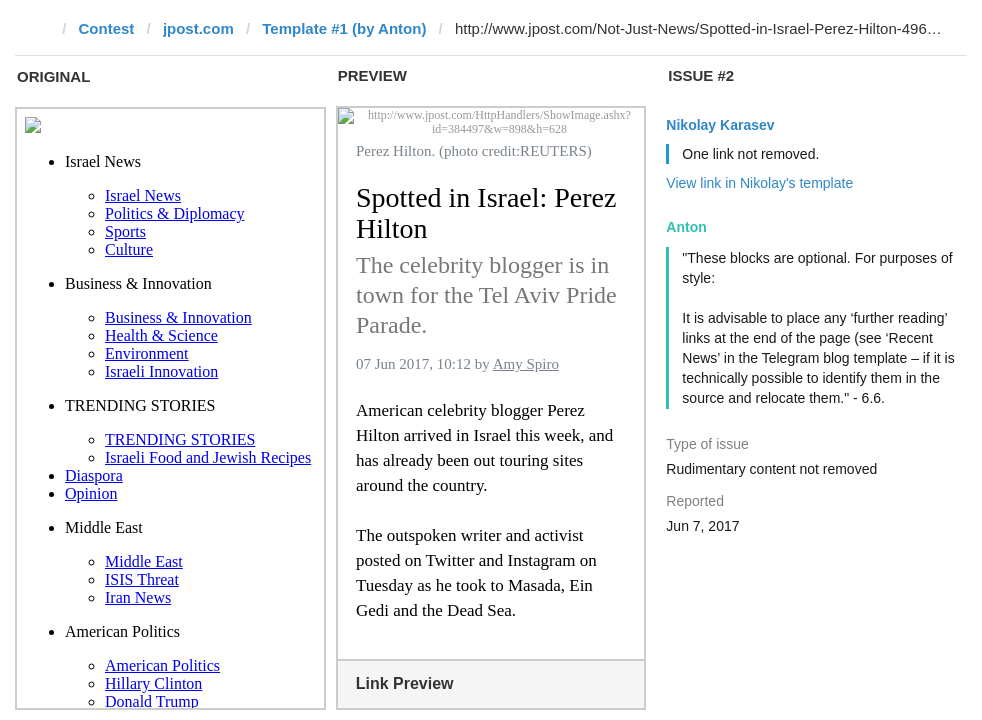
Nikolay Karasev (720, 125)
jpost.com (198, 28)
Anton (686, 227)
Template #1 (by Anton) (344, 28)
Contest (107, 28)
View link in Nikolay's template (759, 183)
